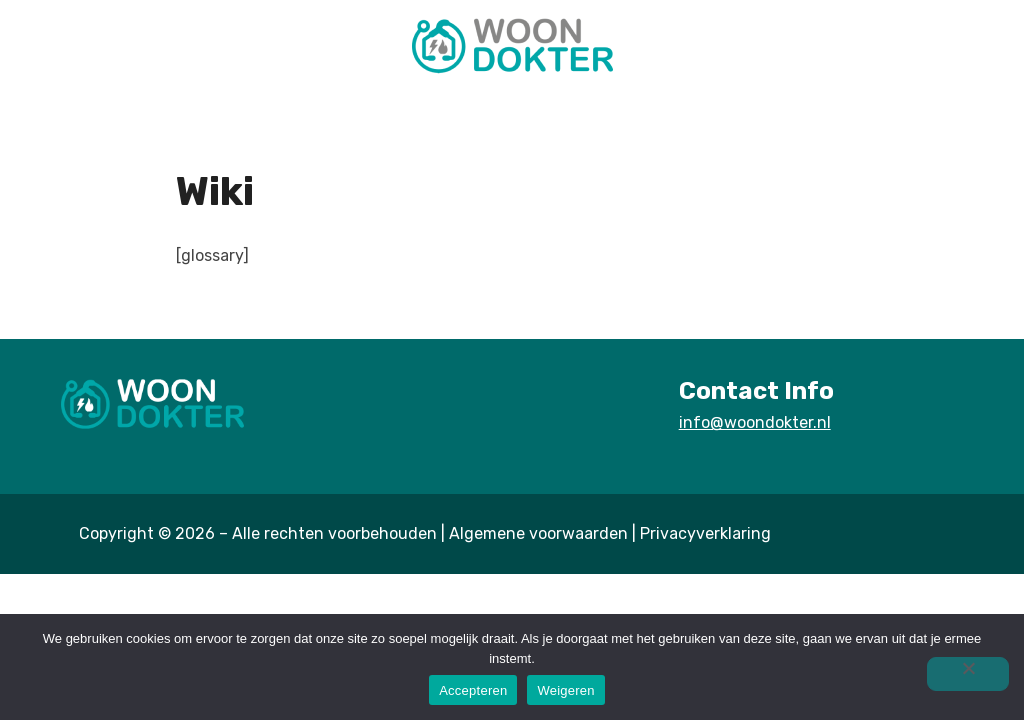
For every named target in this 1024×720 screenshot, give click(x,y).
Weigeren (565, 690)
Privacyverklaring (705, 533)
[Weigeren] (968, 674)
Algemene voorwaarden (538, 533)
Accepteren (473, 690)
